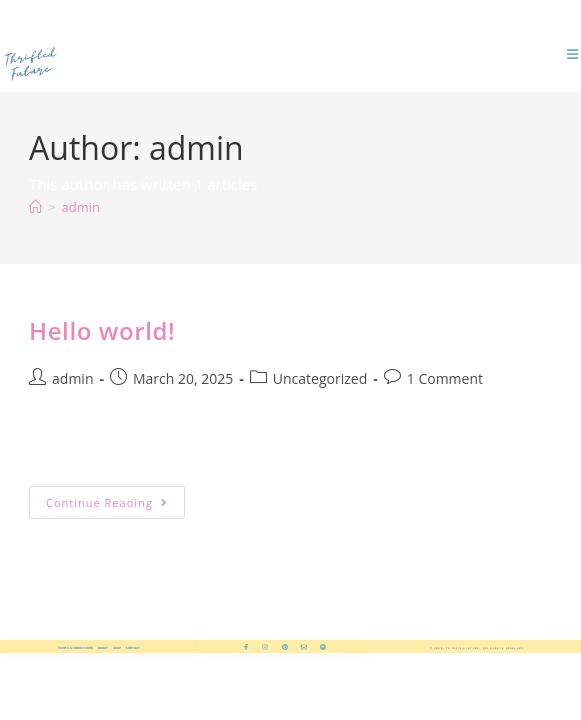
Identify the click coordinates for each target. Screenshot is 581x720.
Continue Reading (115, 498)
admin (80, 207)
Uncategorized (320, 378)
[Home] (35, 207)
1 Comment (445, 378)
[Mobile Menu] (574, 54)
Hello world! (102, 330)
